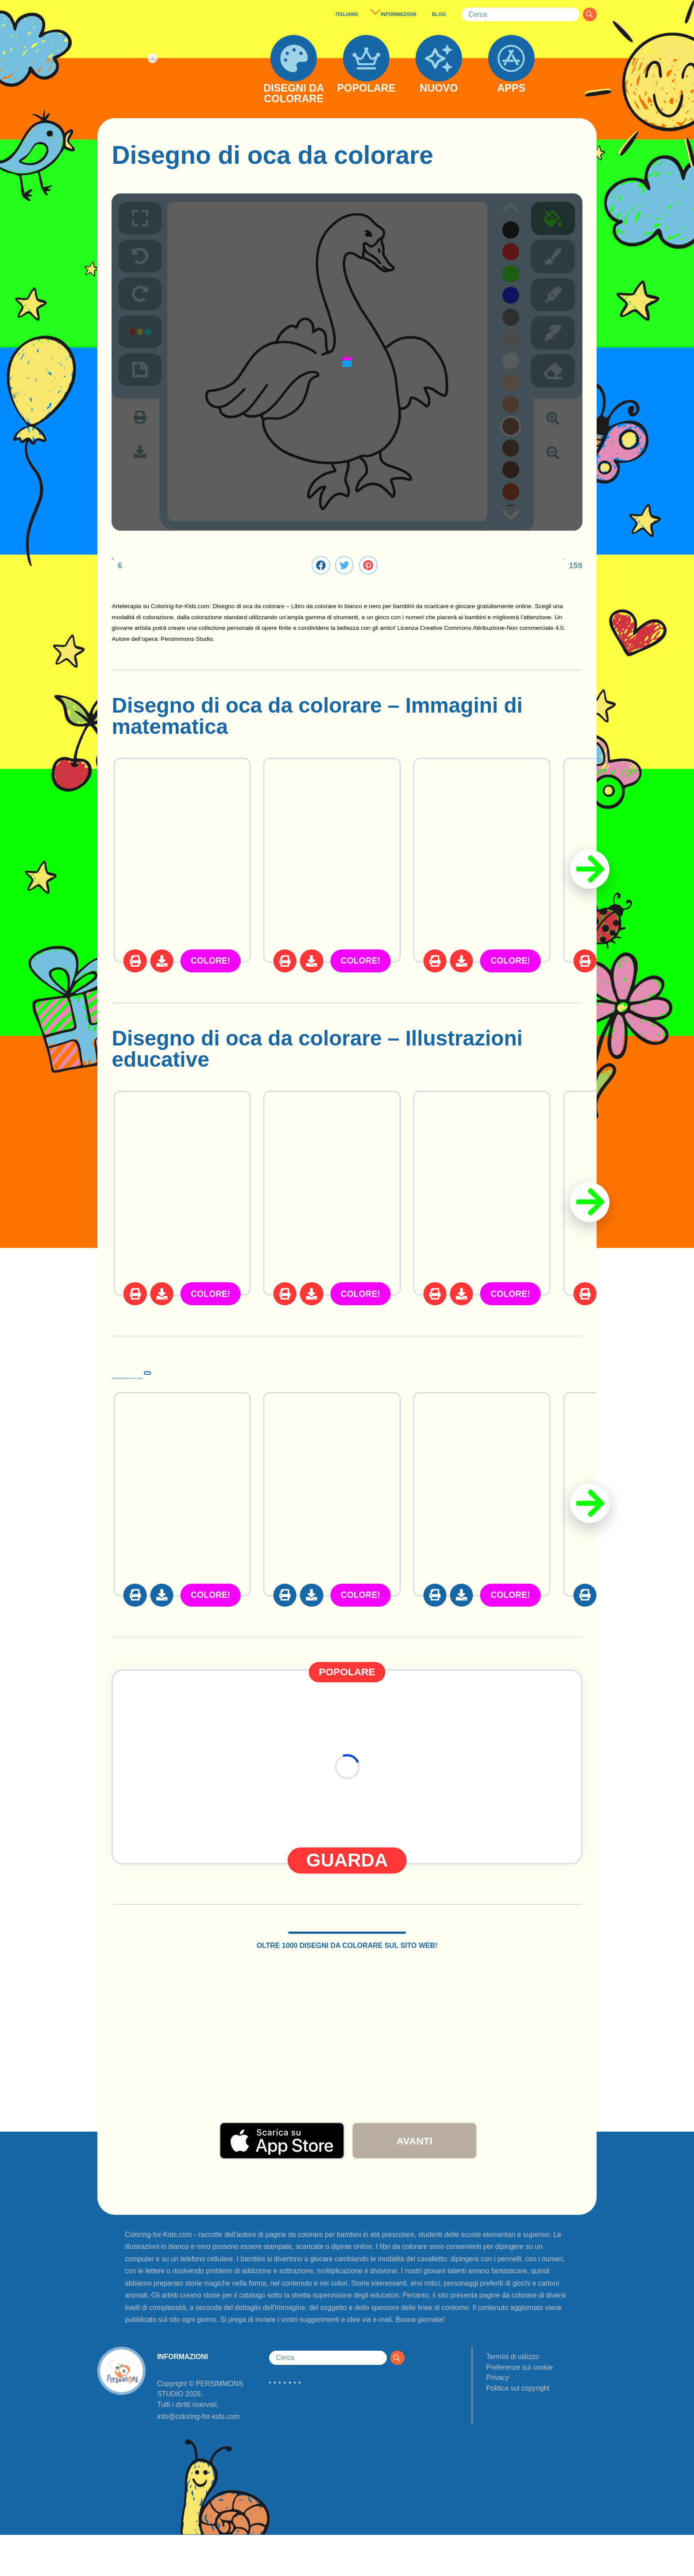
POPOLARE (366, 88)
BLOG (439, 14)
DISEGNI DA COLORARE (293, 93)
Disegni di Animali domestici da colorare (315, 1371)
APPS (511, 88)
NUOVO (439, 88)
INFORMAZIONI (398, 14)
